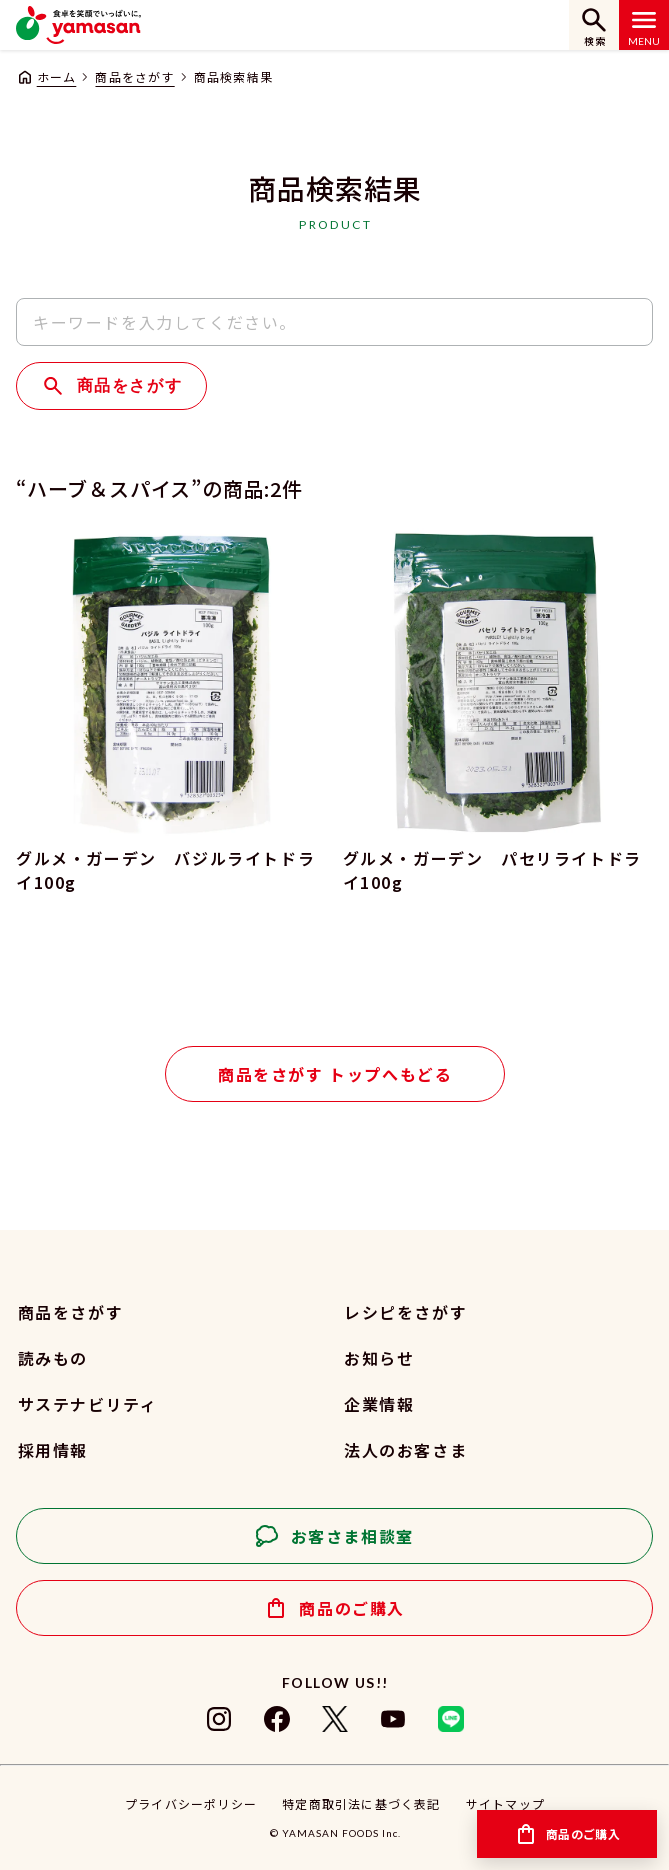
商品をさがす (134, 76)
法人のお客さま (405, 1450)
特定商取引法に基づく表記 (361, 1803)
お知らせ (379, 1358)
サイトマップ (505, 1803)
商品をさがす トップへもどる (335, 1074)
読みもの (53, 1358)
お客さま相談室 (352, 1536)
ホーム (57, 76)
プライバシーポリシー (191, 1803)
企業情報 (379, 1404)
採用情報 (53, 1450)
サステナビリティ (88, 1404)
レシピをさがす (405, 1312)
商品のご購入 (352, 1608)
